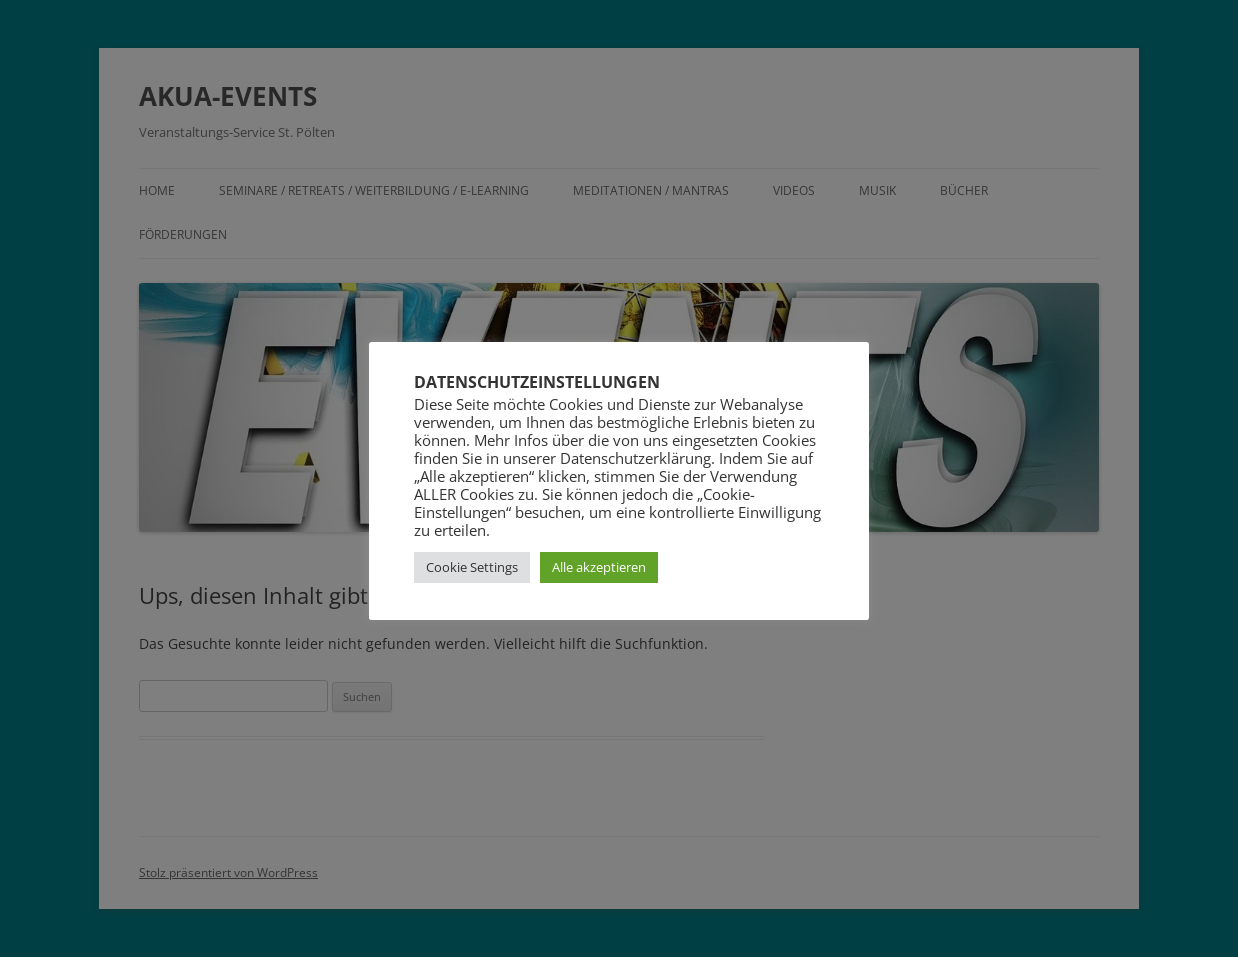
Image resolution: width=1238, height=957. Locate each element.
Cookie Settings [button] (472, 567)
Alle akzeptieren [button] (599, 567)
